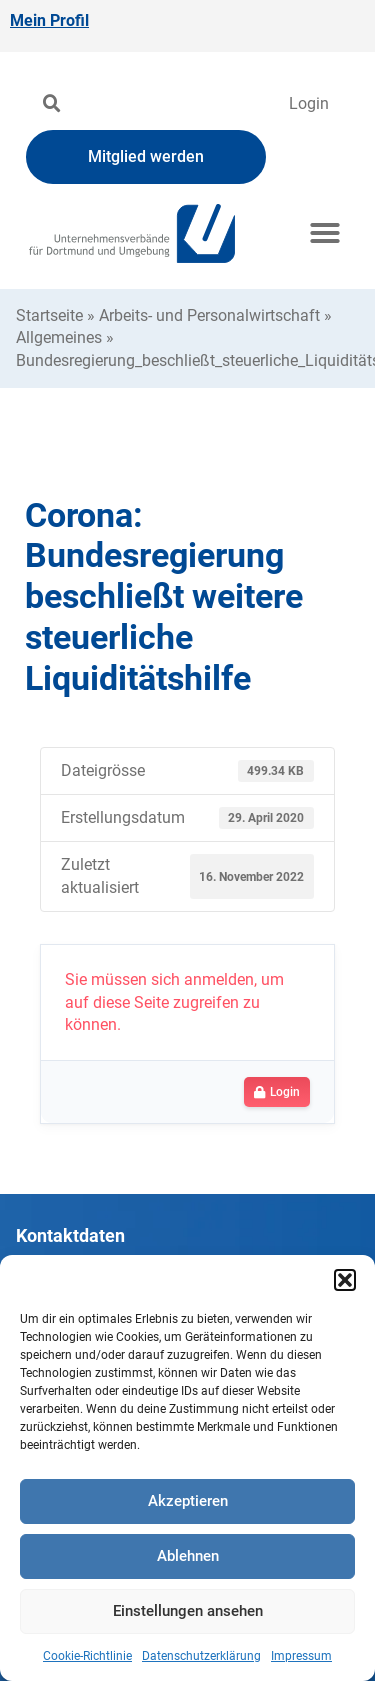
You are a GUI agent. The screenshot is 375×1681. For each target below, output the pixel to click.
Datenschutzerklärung (201, 1656)
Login (309, 103)
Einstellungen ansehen (188, 1611)
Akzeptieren (188, 1501)
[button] (345, 1280)
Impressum (301, 1656)
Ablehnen (188, 1556)
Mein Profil (49, 20)
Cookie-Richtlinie (87, 1656)
